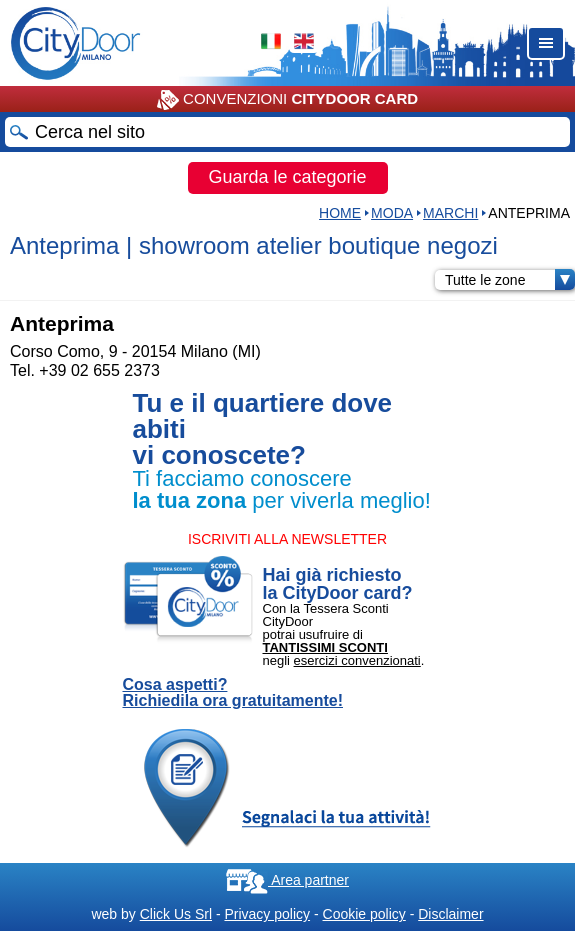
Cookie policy (364, 914)
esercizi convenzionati (357, 660)
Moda (392, 213)
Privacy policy (267, 914)
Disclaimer (450, 914)
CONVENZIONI (287, 100)
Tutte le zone (510, 280)
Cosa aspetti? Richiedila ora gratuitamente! (233, 693)
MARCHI (450, 213)
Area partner (287, 880)
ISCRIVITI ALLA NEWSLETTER (287, 539)
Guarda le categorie (287, 177)
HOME (340, 213)
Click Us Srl (176, 914)
